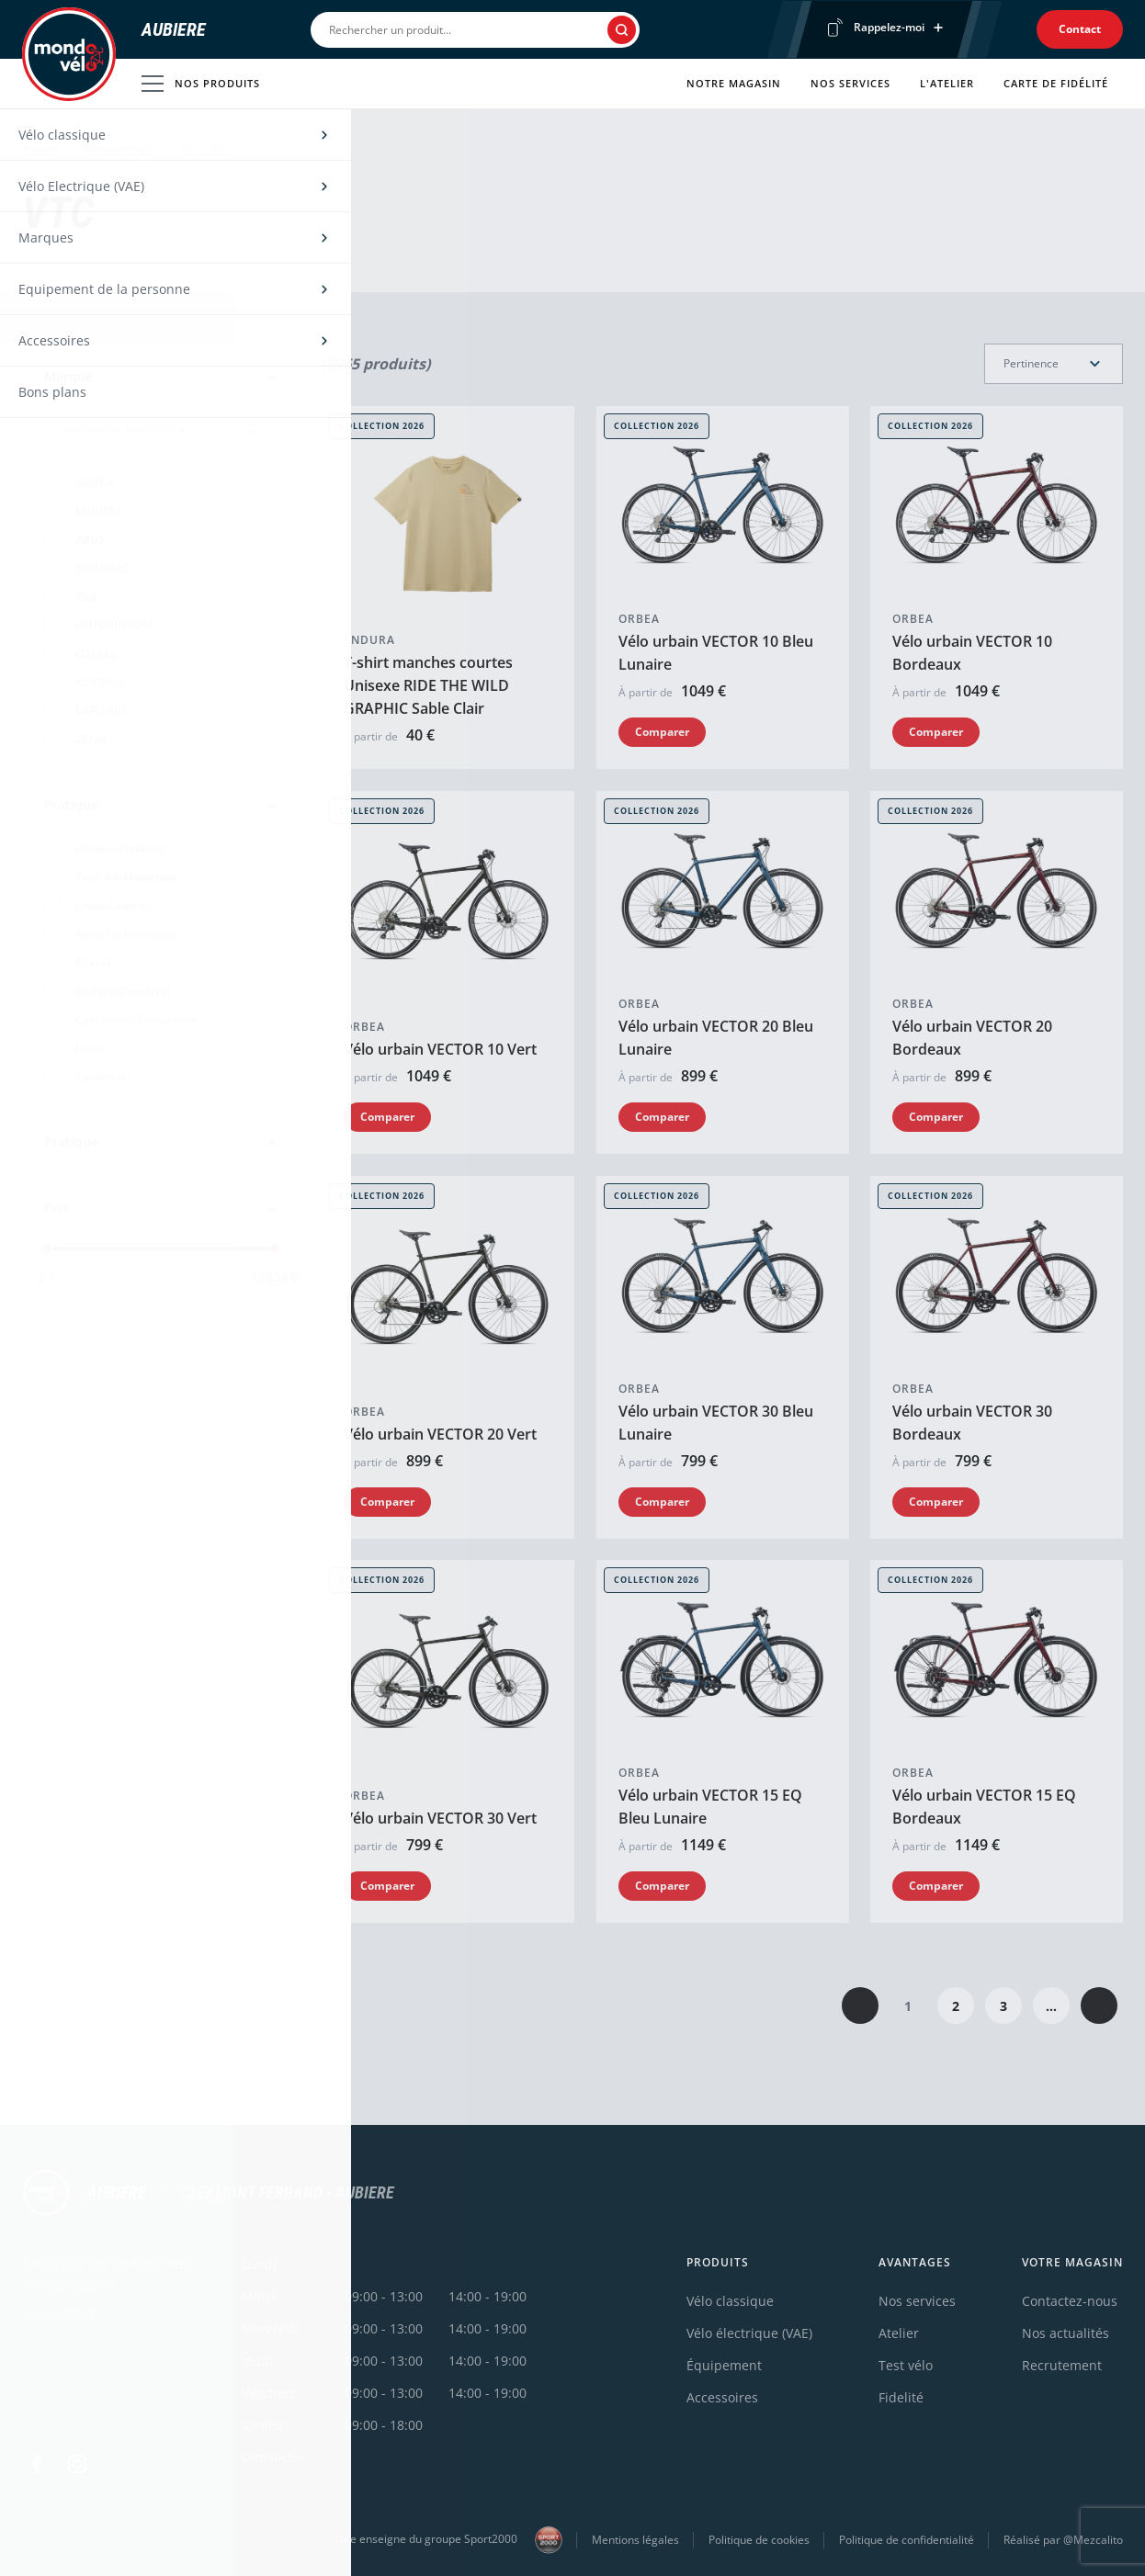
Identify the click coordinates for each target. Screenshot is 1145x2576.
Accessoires (722, 2397)
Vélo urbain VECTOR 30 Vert (440, 1818)
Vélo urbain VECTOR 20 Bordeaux (972, 1037)
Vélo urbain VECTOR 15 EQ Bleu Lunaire (710, 1806)
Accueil (40, 148)
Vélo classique (120, 148)
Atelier (899, 2333)
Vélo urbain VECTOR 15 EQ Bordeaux (984, 1806)
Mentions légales (635, 2540)
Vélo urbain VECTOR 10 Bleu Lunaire (715, 652)
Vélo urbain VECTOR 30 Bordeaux (972, 1421)
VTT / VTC (205, 148)
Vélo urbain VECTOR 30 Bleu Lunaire (715, 1421)
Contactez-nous (1069, 2301)
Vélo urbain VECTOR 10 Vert (440, 1049)
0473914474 (59, 2317)
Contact (1080, 29)
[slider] (46, 1248)
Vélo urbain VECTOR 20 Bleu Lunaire (715, 1037)
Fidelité (901, 2397)
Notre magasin (733, 83)
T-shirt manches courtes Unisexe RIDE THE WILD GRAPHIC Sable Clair (428, 685)
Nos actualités (1065, 2333)
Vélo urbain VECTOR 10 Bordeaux (972, 652)
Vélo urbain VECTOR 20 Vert (440, 1433)
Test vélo (906, 2365)
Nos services (850, 83)
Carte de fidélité (1055, 83)
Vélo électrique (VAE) (749, 2333)
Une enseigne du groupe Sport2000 (448, 2540)
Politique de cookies (759, 2540)
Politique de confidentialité (906, 2540)
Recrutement (1062, 2365)
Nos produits (201, 83)
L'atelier (947, 83)
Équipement (724, 2365)
